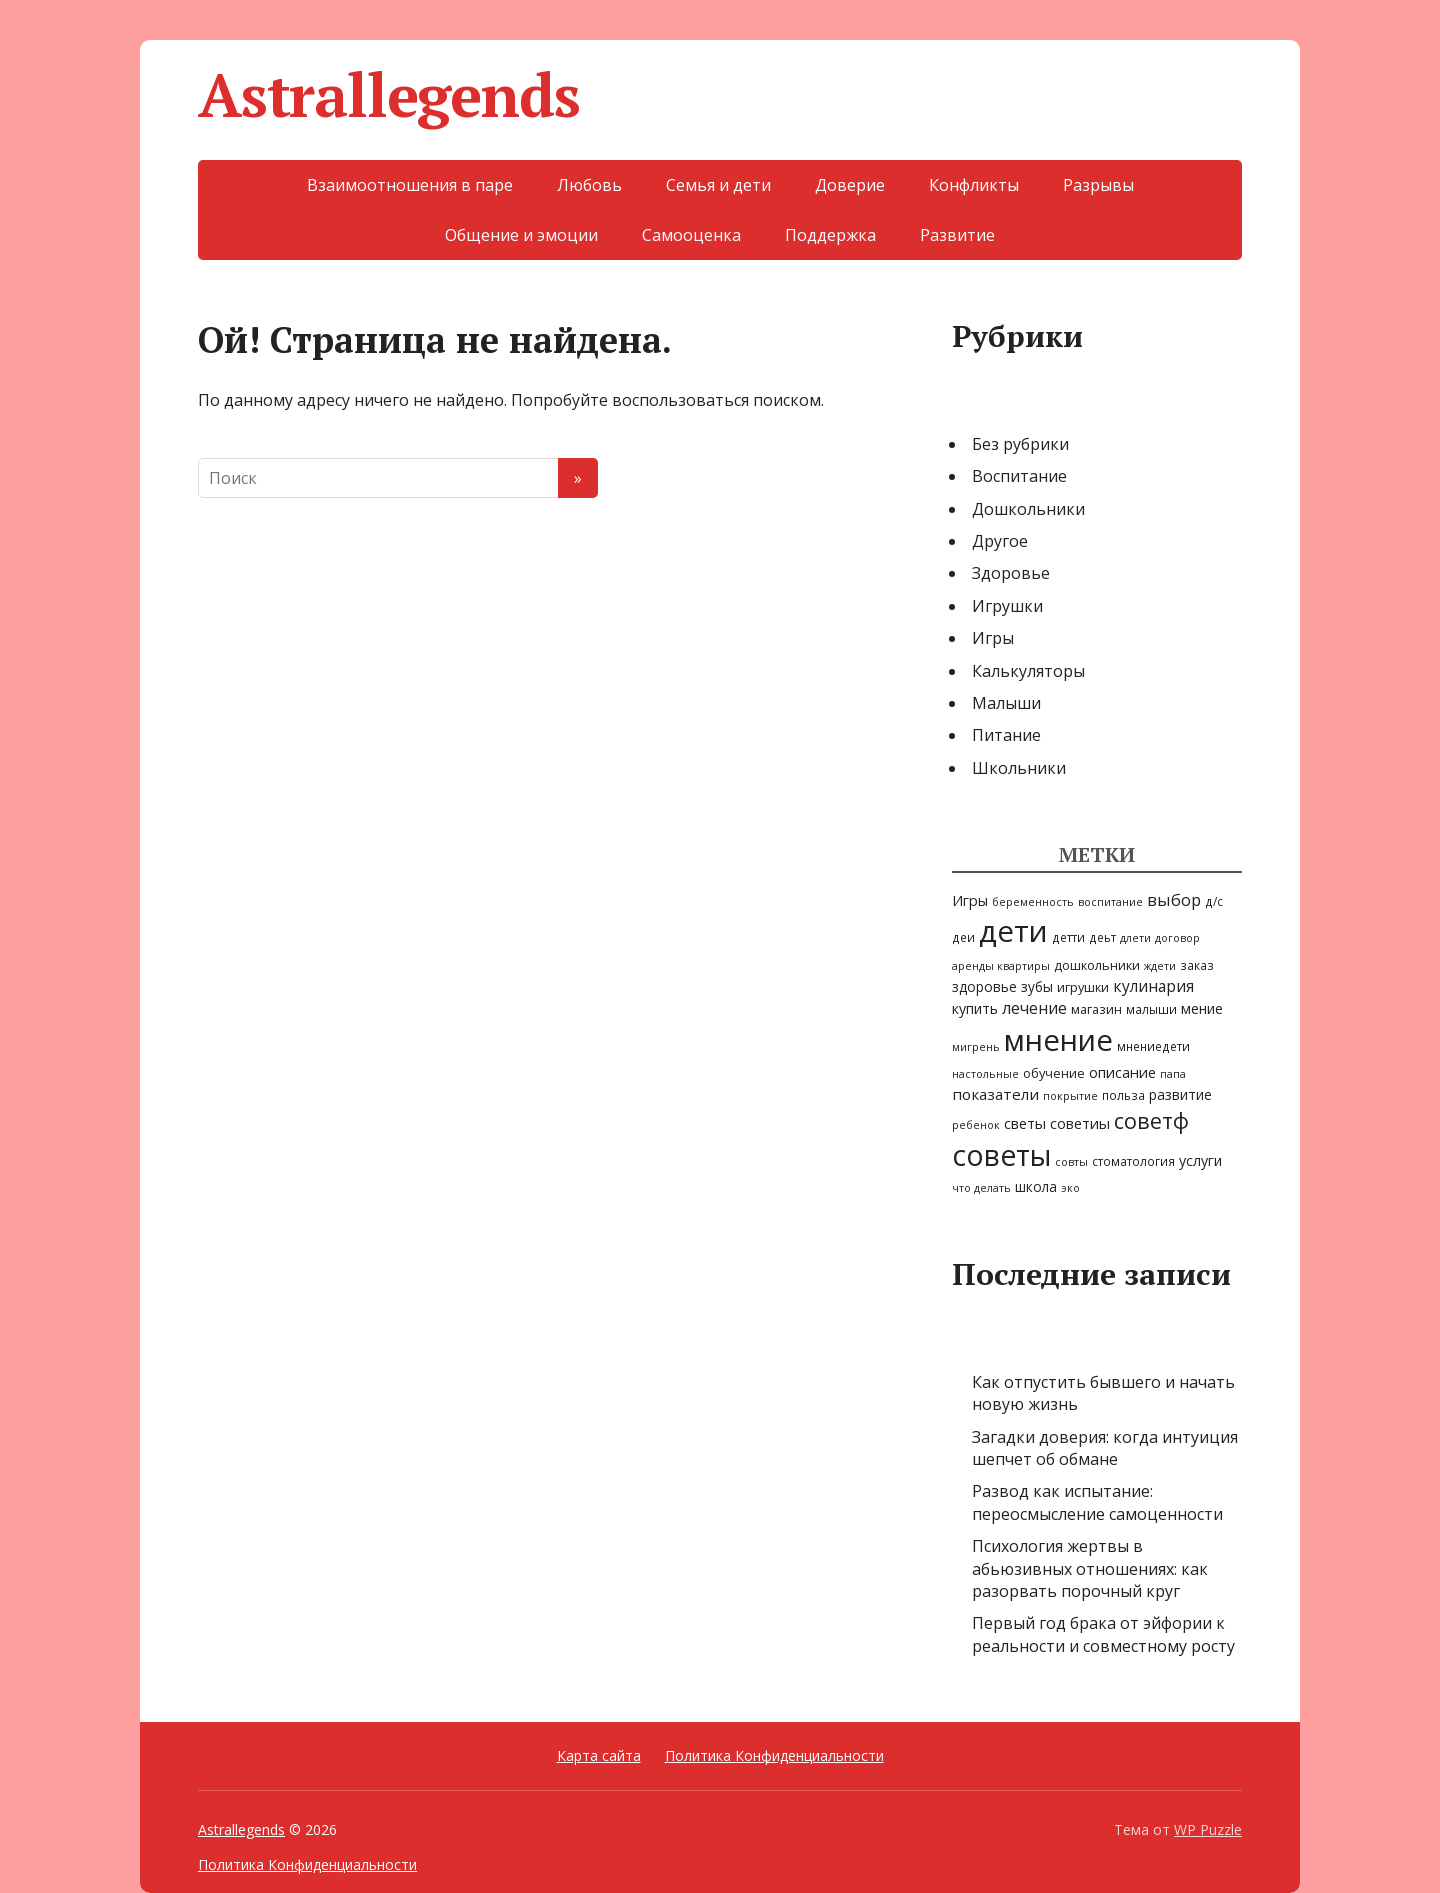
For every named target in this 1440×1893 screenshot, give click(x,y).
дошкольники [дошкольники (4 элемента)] (1097, 965)
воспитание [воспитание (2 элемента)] (1110, 902)
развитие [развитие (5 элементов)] (1180, 1094)
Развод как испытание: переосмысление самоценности (1097, 1502)
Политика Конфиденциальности (774, 1755)
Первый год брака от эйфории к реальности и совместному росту (1103, 1634)
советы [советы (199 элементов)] (1001, 1155)
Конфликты (974, 185)
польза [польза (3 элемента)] (1123, 1095)
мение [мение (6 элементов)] (1202, 1008)
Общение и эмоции (521, 235)
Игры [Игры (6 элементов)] (970, 900)
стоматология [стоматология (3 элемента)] (1133, 1161)
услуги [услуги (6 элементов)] (1200, 1160)
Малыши (1006, 703)
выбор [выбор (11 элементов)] (1174, 899)
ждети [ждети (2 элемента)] (1160, 966)
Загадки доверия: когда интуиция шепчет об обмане (1105, 1448)
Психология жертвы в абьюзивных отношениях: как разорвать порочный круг (1090, 1568)
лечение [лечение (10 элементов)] (1034, 1008)
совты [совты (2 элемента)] (1071, 1162)
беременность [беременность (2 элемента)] (1033, 902)
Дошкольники (1028, 509)
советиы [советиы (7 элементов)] (1080, 1123)
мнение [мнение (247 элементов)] (1058, 1040)
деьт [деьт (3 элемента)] (1102, 937)
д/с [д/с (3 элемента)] (1214, 901)
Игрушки (1007, 606)
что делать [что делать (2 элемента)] (981, 1188)
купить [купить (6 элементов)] (975, 1008)
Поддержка (830, 235)
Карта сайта (599, 1755)
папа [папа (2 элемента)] (1173, 1074)
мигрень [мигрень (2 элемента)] (976, 1047)
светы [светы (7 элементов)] (1025, 1123)
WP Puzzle (1208, 1829)
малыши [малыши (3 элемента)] (1151, 1009)
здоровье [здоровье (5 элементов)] (984, 986)
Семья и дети (718, 185)
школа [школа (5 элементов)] (1036, 1186)
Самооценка (691, 235)
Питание (1006, 735)
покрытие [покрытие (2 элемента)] (1070, 1096)
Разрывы (1098, 185)
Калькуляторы (1028, 671)
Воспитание (1019, 476)
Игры (993, 638)
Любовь (589, 185)
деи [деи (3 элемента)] (963, 937)
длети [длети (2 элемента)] (1135, 938)
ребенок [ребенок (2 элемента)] (976, 1125)
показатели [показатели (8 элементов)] (995, 1094)
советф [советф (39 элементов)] (1151, 1120)
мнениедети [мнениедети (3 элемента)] (1153, 1046)
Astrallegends (388, 95)
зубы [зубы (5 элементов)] (1037, 986)
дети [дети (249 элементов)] (1013, 931)
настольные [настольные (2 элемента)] (985, 1074)
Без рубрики (1020, 444)
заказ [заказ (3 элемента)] (1197, 965)
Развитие (957, 235)
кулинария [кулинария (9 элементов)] (1153, 986)
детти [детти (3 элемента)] (1068, 937)
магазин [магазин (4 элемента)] (1096, 1009)
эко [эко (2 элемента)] (1070, 1188)
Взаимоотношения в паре (410, 185)
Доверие (850, 185)
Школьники (1019, 768)
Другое (1000, 541)
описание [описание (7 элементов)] (1122, 1072)
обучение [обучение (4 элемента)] (1054, 1073)
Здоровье (1011, 573)
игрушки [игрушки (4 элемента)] (1083, 987)
